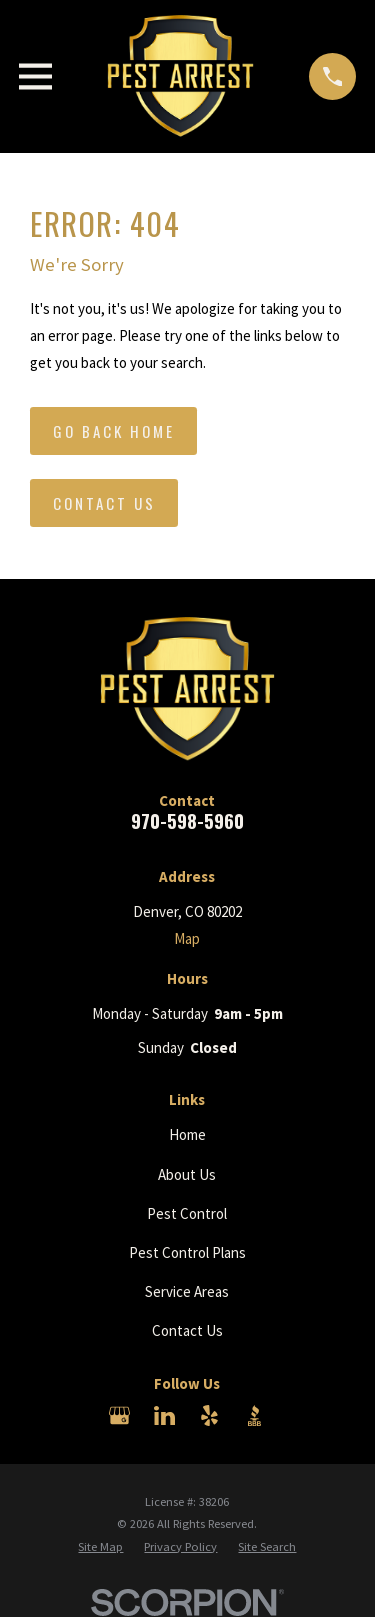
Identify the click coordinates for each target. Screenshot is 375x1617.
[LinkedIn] (164, 1415)
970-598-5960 (187, 820)
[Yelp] (209, 1415)
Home (187, 1134)
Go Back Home (114, 431)
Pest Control (187, 1213)
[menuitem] (100, 1547)
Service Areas (187, 1291)
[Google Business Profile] (119, 1415)
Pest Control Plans (187, 1252)
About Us (187, 1174)
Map (187, 938)
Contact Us (104, 503)
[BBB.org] (254, 1415)
